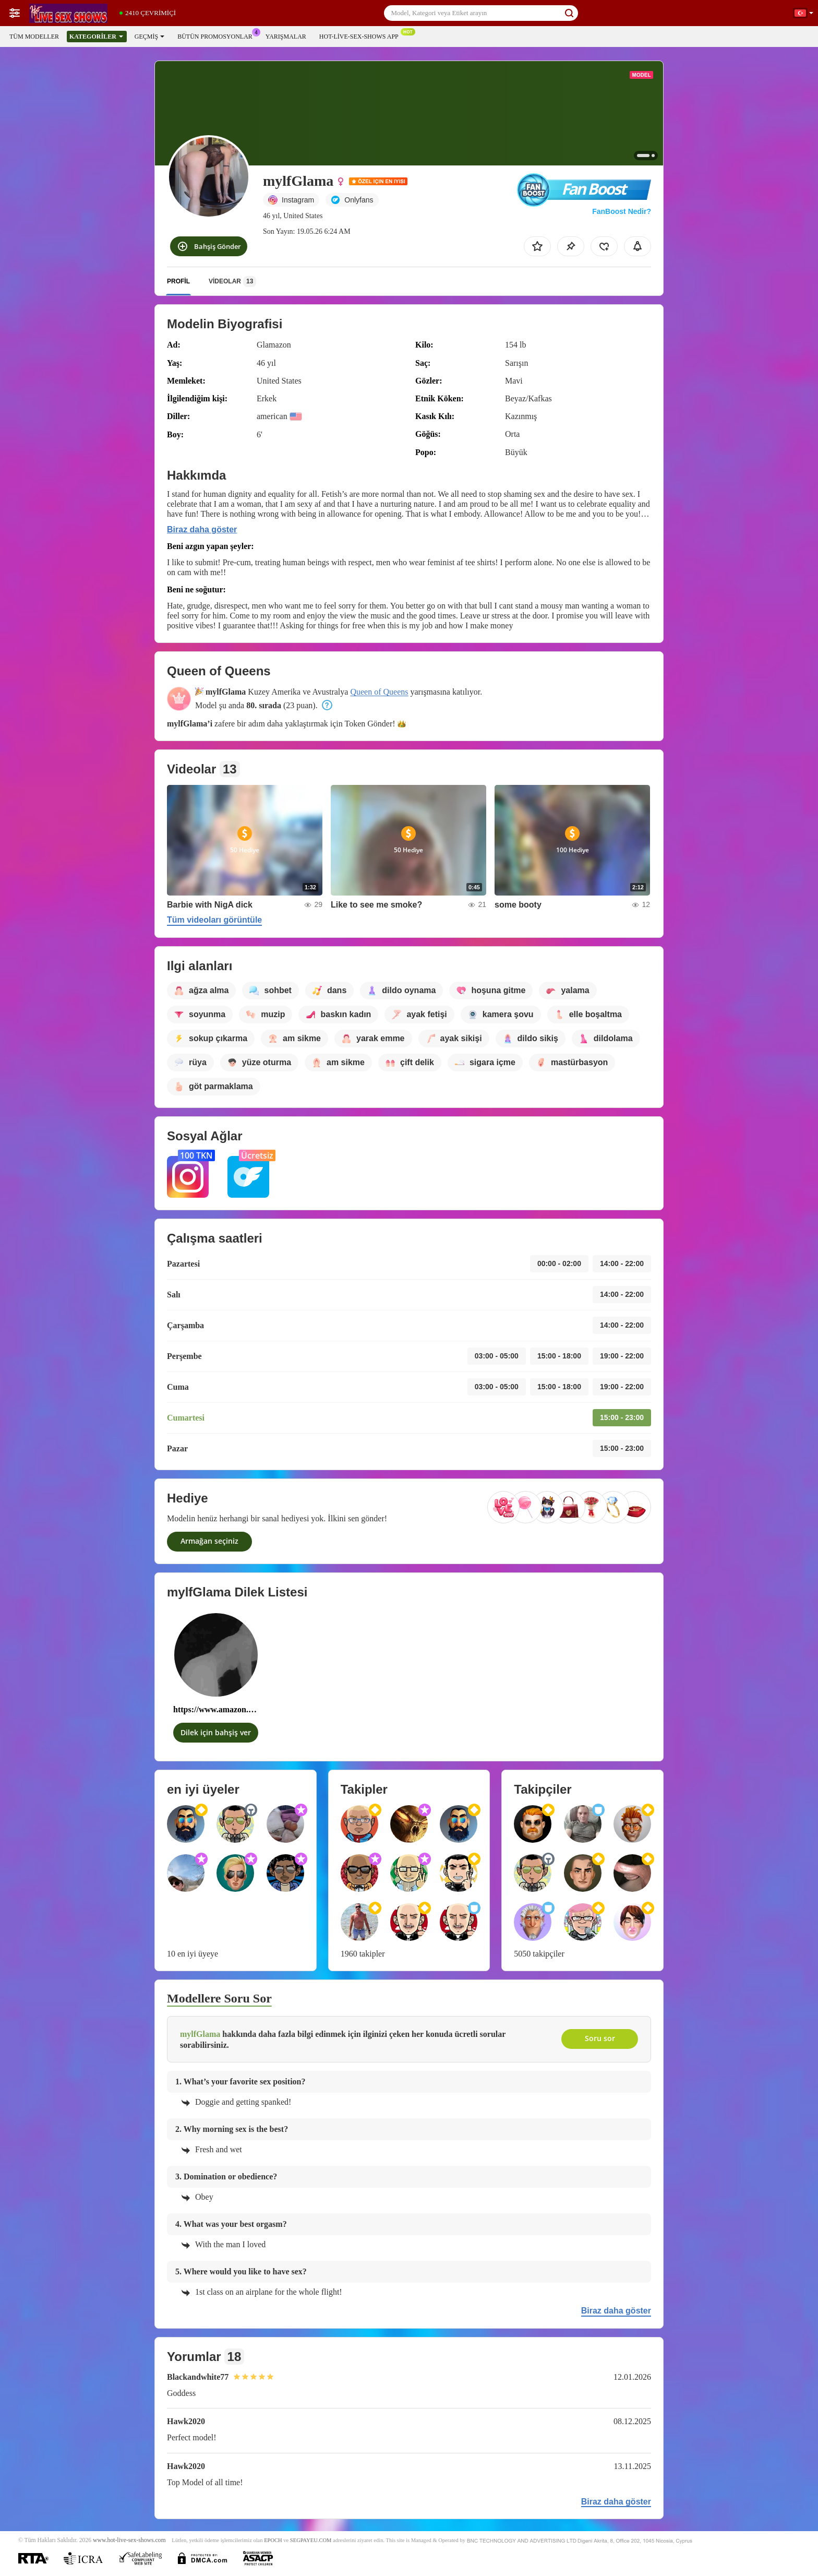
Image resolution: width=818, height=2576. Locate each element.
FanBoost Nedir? (621, 211)
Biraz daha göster (202, 529)
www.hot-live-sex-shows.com (129, 2540)
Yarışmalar (286, 36)
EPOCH (273, 2540)
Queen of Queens (379, 691)
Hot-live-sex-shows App (361, 35)
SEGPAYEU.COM (311, 2540)
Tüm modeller (34, 36)
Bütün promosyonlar (217, 35)
